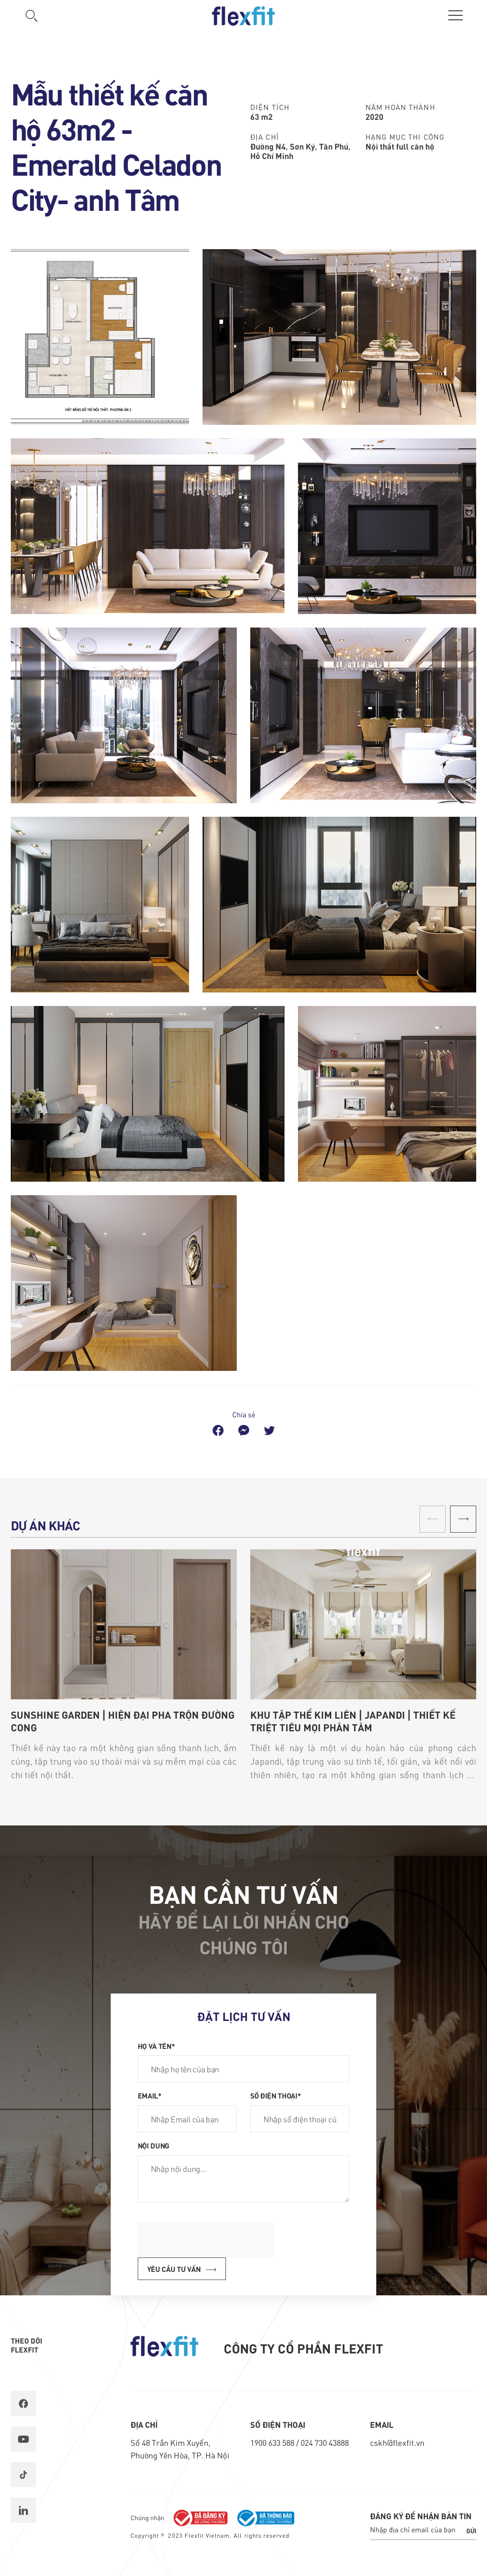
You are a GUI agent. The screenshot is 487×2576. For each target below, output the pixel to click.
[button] (463, 1519)
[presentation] (206, 2239)
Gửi (471, 2530)
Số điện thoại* (275, 2095)
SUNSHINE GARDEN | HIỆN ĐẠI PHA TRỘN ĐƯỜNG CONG (122, 1721)
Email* (150, 2095)
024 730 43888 (325, 2442)
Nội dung (153, 2145)
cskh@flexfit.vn (397, 2442)
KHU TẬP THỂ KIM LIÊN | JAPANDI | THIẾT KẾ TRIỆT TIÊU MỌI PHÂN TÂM (352, 1721)
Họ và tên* (156, 2045)
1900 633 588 (273, 2442)
